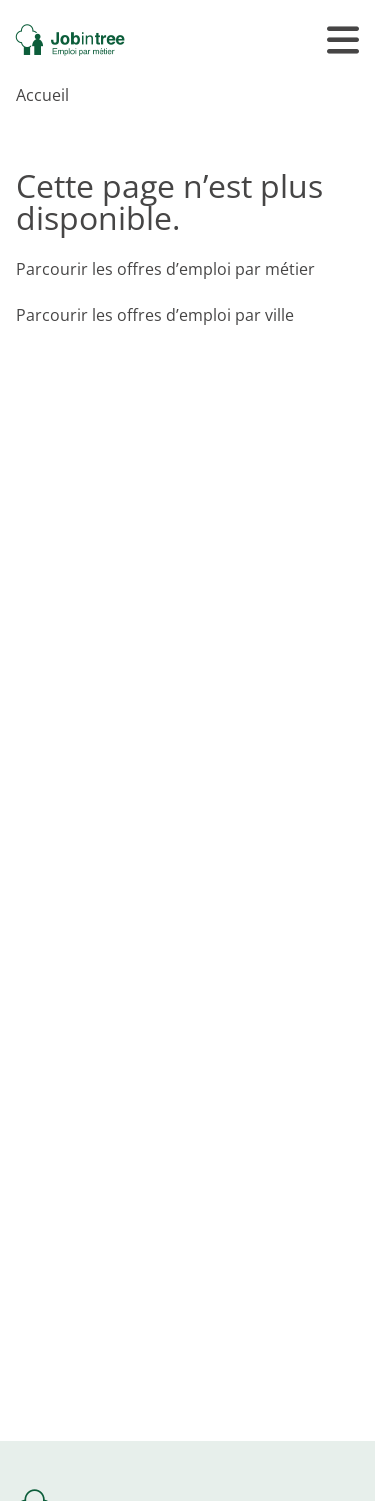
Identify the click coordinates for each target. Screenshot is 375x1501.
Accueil (42, 95)
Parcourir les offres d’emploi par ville (155, 315)
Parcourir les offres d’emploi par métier (165, 269)
